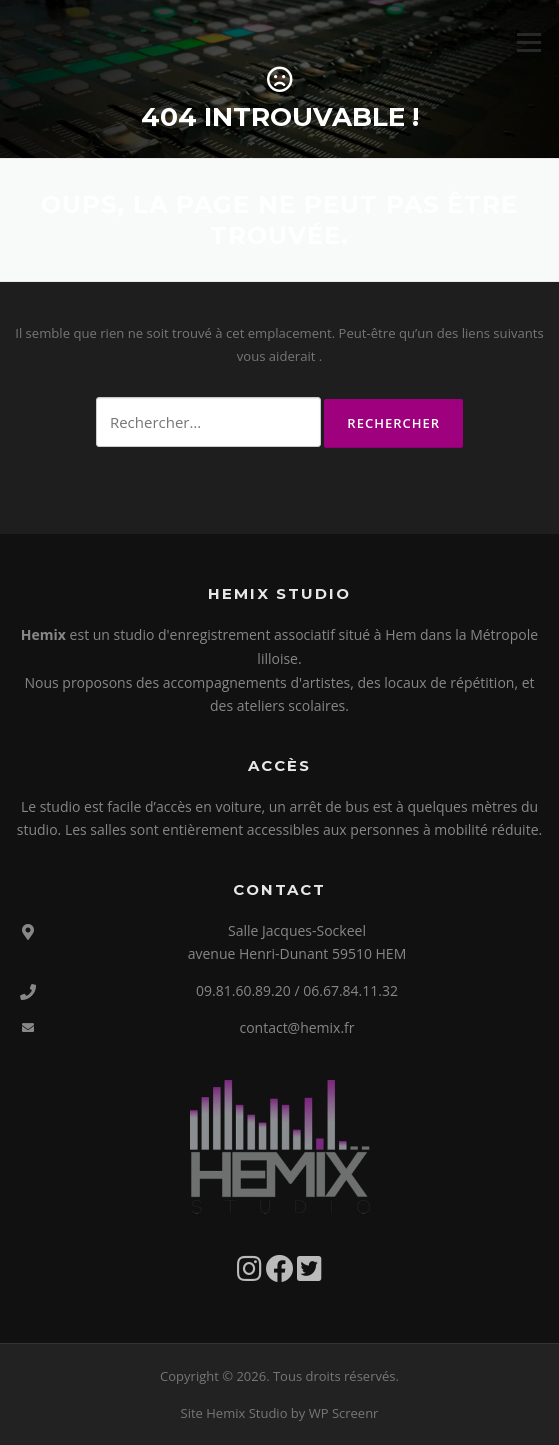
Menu (528, 42)
